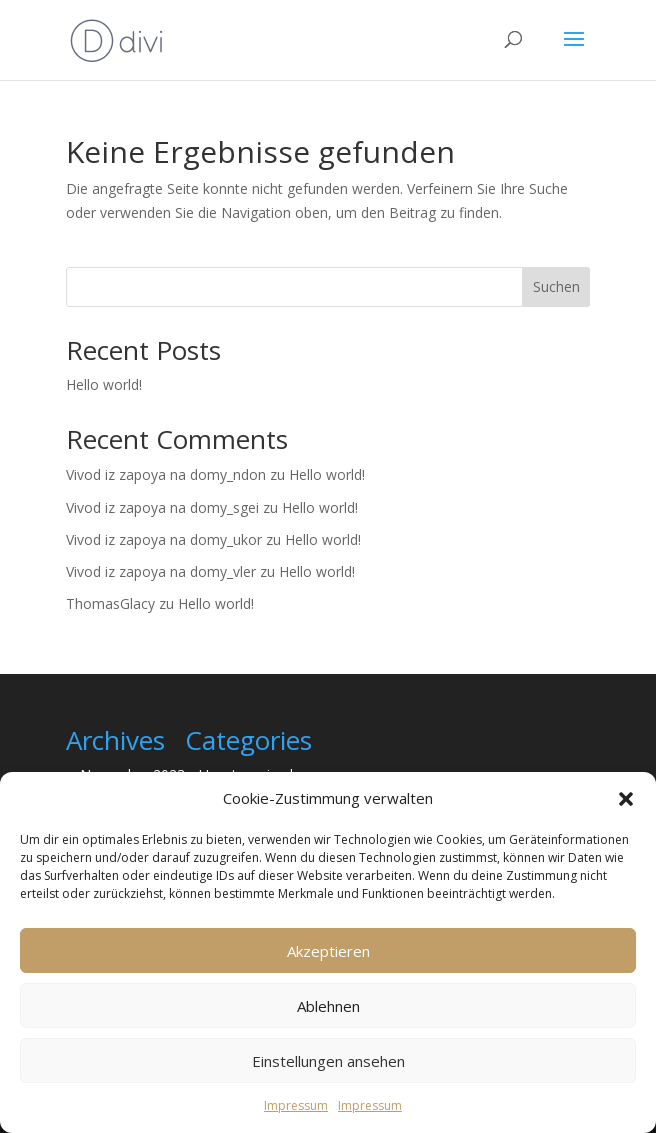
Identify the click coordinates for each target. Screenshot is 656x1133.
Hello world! (104, 384)
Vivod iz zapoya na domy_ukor (164, 539)
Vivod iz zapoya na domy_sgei (162, 507)
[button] (626, 799)
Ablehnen (328, 1006)
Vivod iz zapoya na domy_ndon (166, 474)
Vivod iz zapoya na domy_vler (161, 571)
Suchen (556, 286)
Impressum (296, 1105)
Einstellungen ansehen (328, 1061)
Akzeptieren (328, 951)
